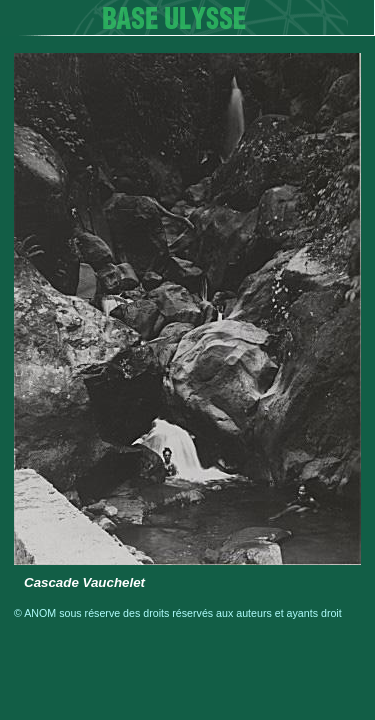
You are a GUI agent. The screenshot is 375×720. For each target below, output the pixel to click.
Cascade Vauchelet (84, 582)
